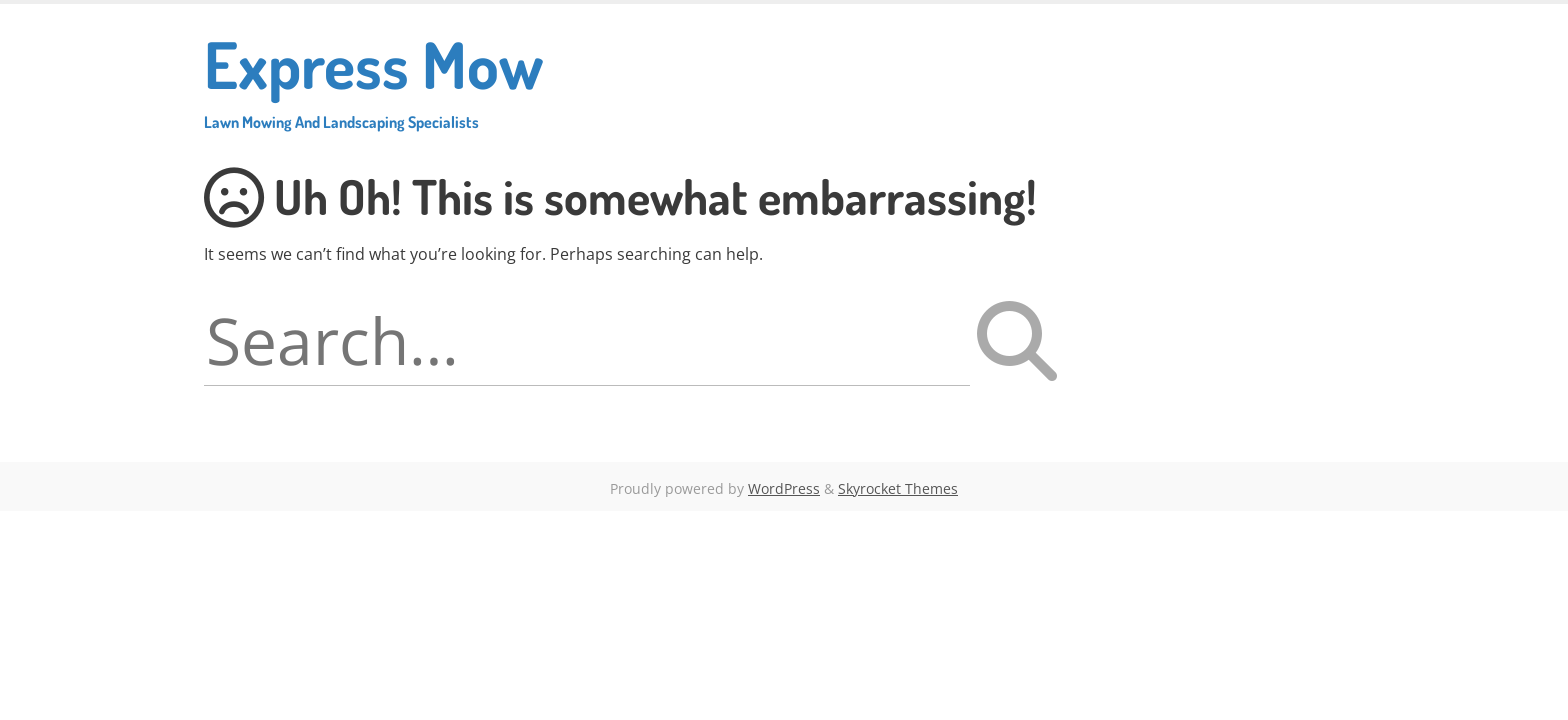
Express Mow (373, 77)
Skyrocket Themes (898, 488)
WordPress (784, 488)
